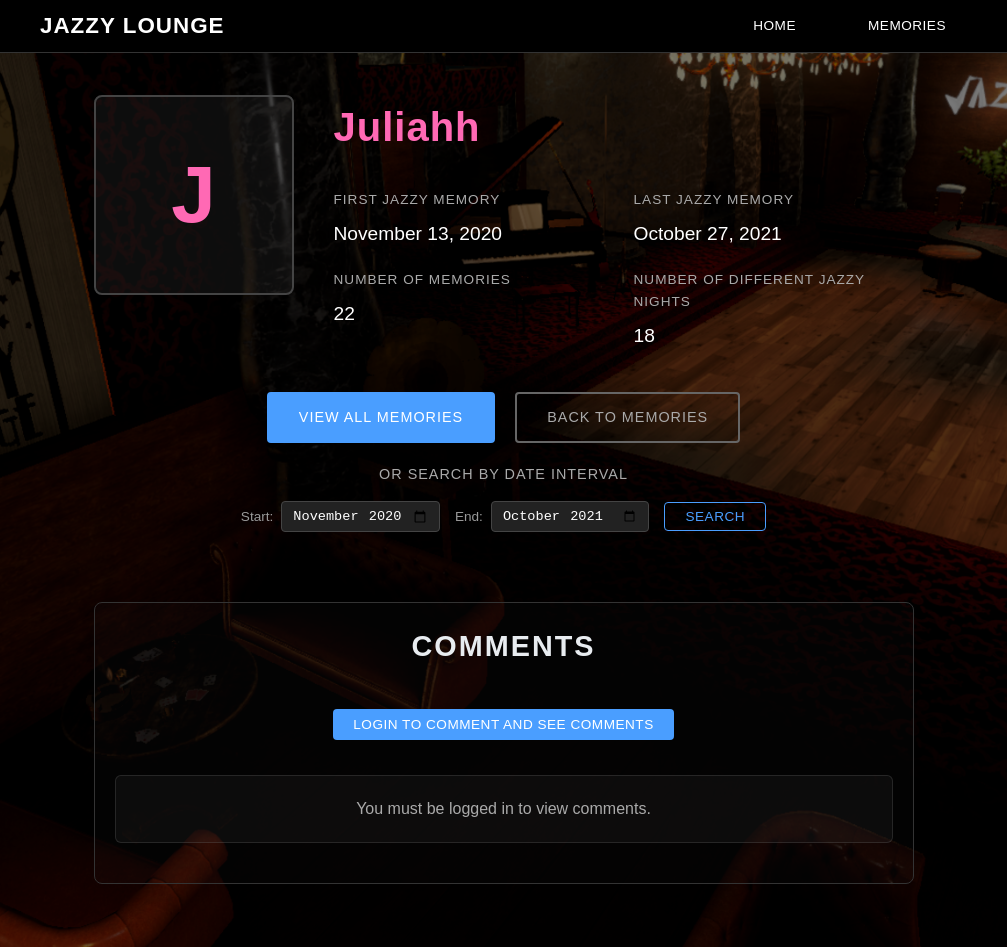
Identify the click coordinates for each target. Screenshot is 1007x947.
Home (774, 25)
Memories (907, 25)
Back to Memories (627, 417)
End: (469, 517)
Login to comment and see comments (503, 728)
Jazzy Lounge (132, 25)
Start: (257, 517)
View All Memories (381, 417)
